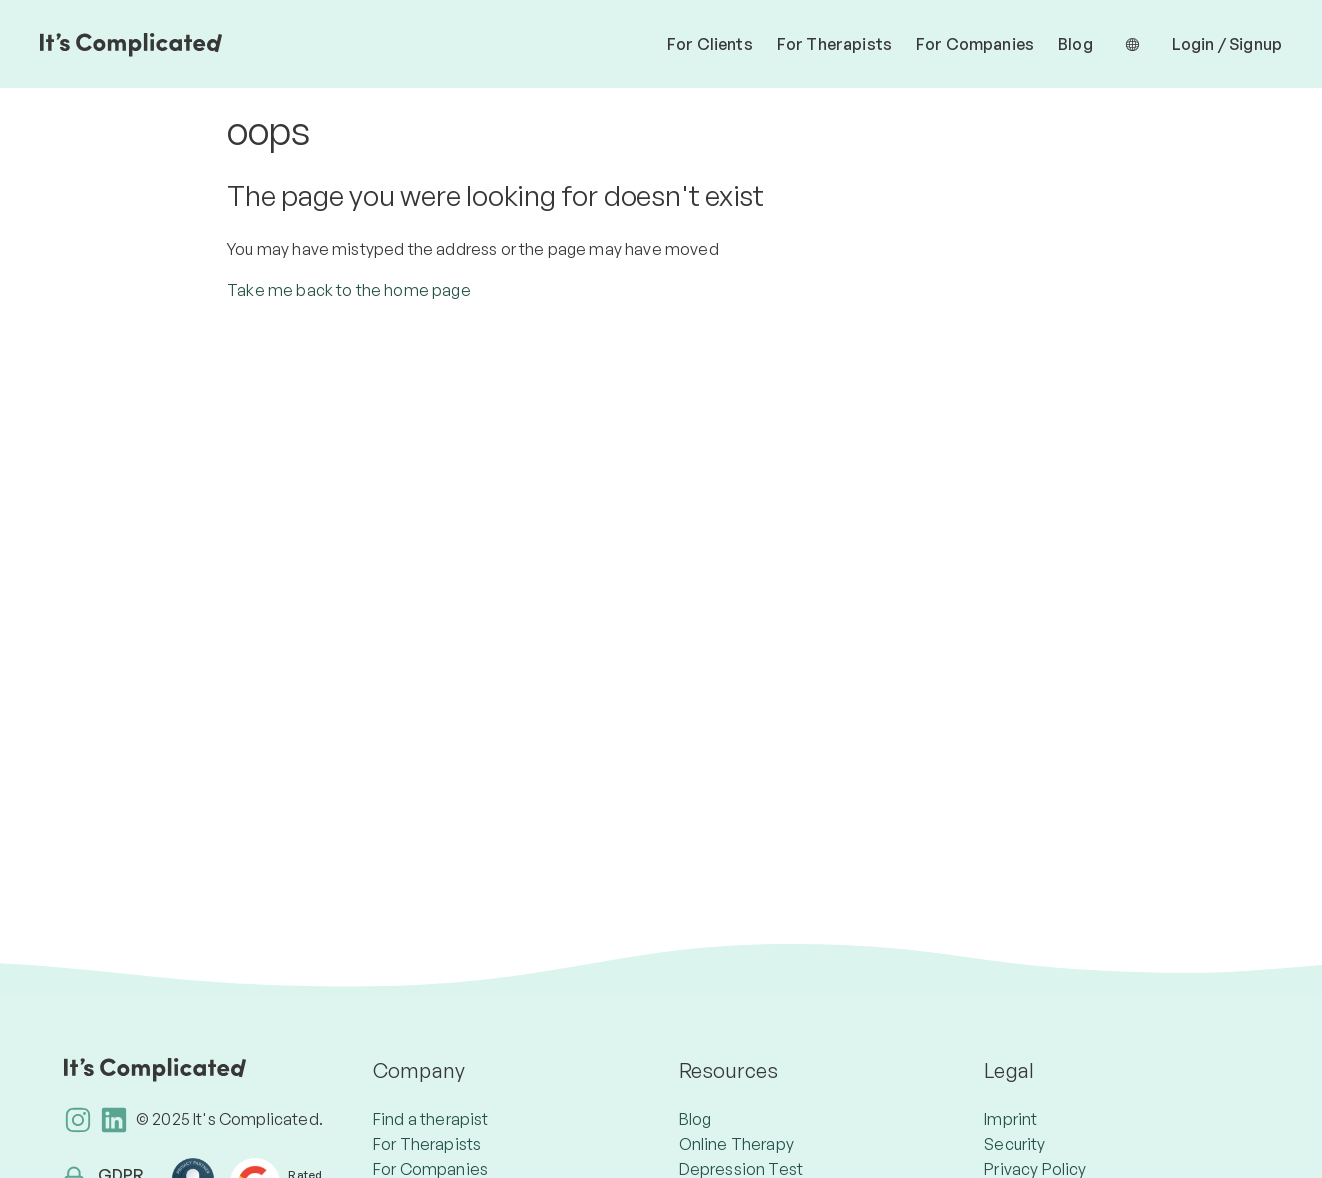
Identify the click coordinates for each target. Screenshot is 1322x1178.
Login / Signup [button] (1227, 44)
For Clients (710, 44)
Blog (1075, 44)
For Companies (975, 44)
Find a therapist (431, 1119)
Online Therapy (736, 1144)
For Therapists (834, 44)
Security (1014, 1144)
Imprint (1010, 1119)
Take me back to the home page (349, 290)
